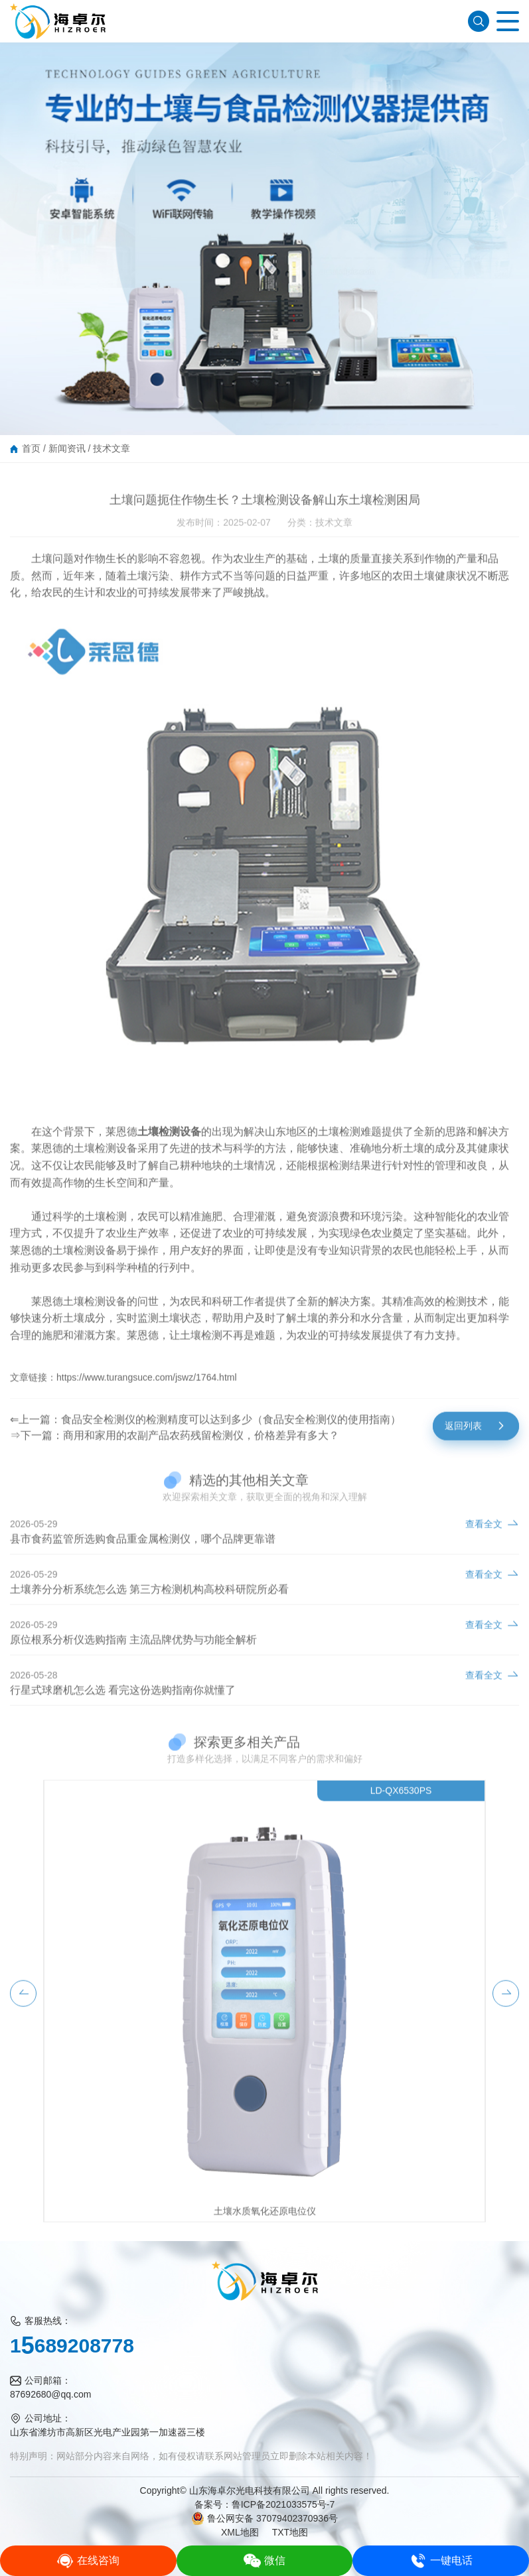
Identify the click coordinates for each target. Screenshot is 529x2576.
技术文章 (111, 448)
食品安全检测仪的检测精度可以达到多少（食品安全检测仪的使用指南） (231, 1432)
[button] (23, 2005)
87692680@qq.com (50, 2394)
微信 (264, 2560)
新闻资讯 (67, 448)
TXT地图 (290, 2532)
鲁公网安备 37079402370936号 (264, 2518)
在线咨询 (87, 2560)
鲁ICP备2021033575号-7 (283, 2504)
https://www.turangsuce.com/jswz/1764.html (146, 1390)
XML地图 (240, 2532)
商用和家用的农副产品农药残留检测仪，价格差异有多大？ (201, 1448)
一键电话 (441, 2560)
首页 (31, 448)
